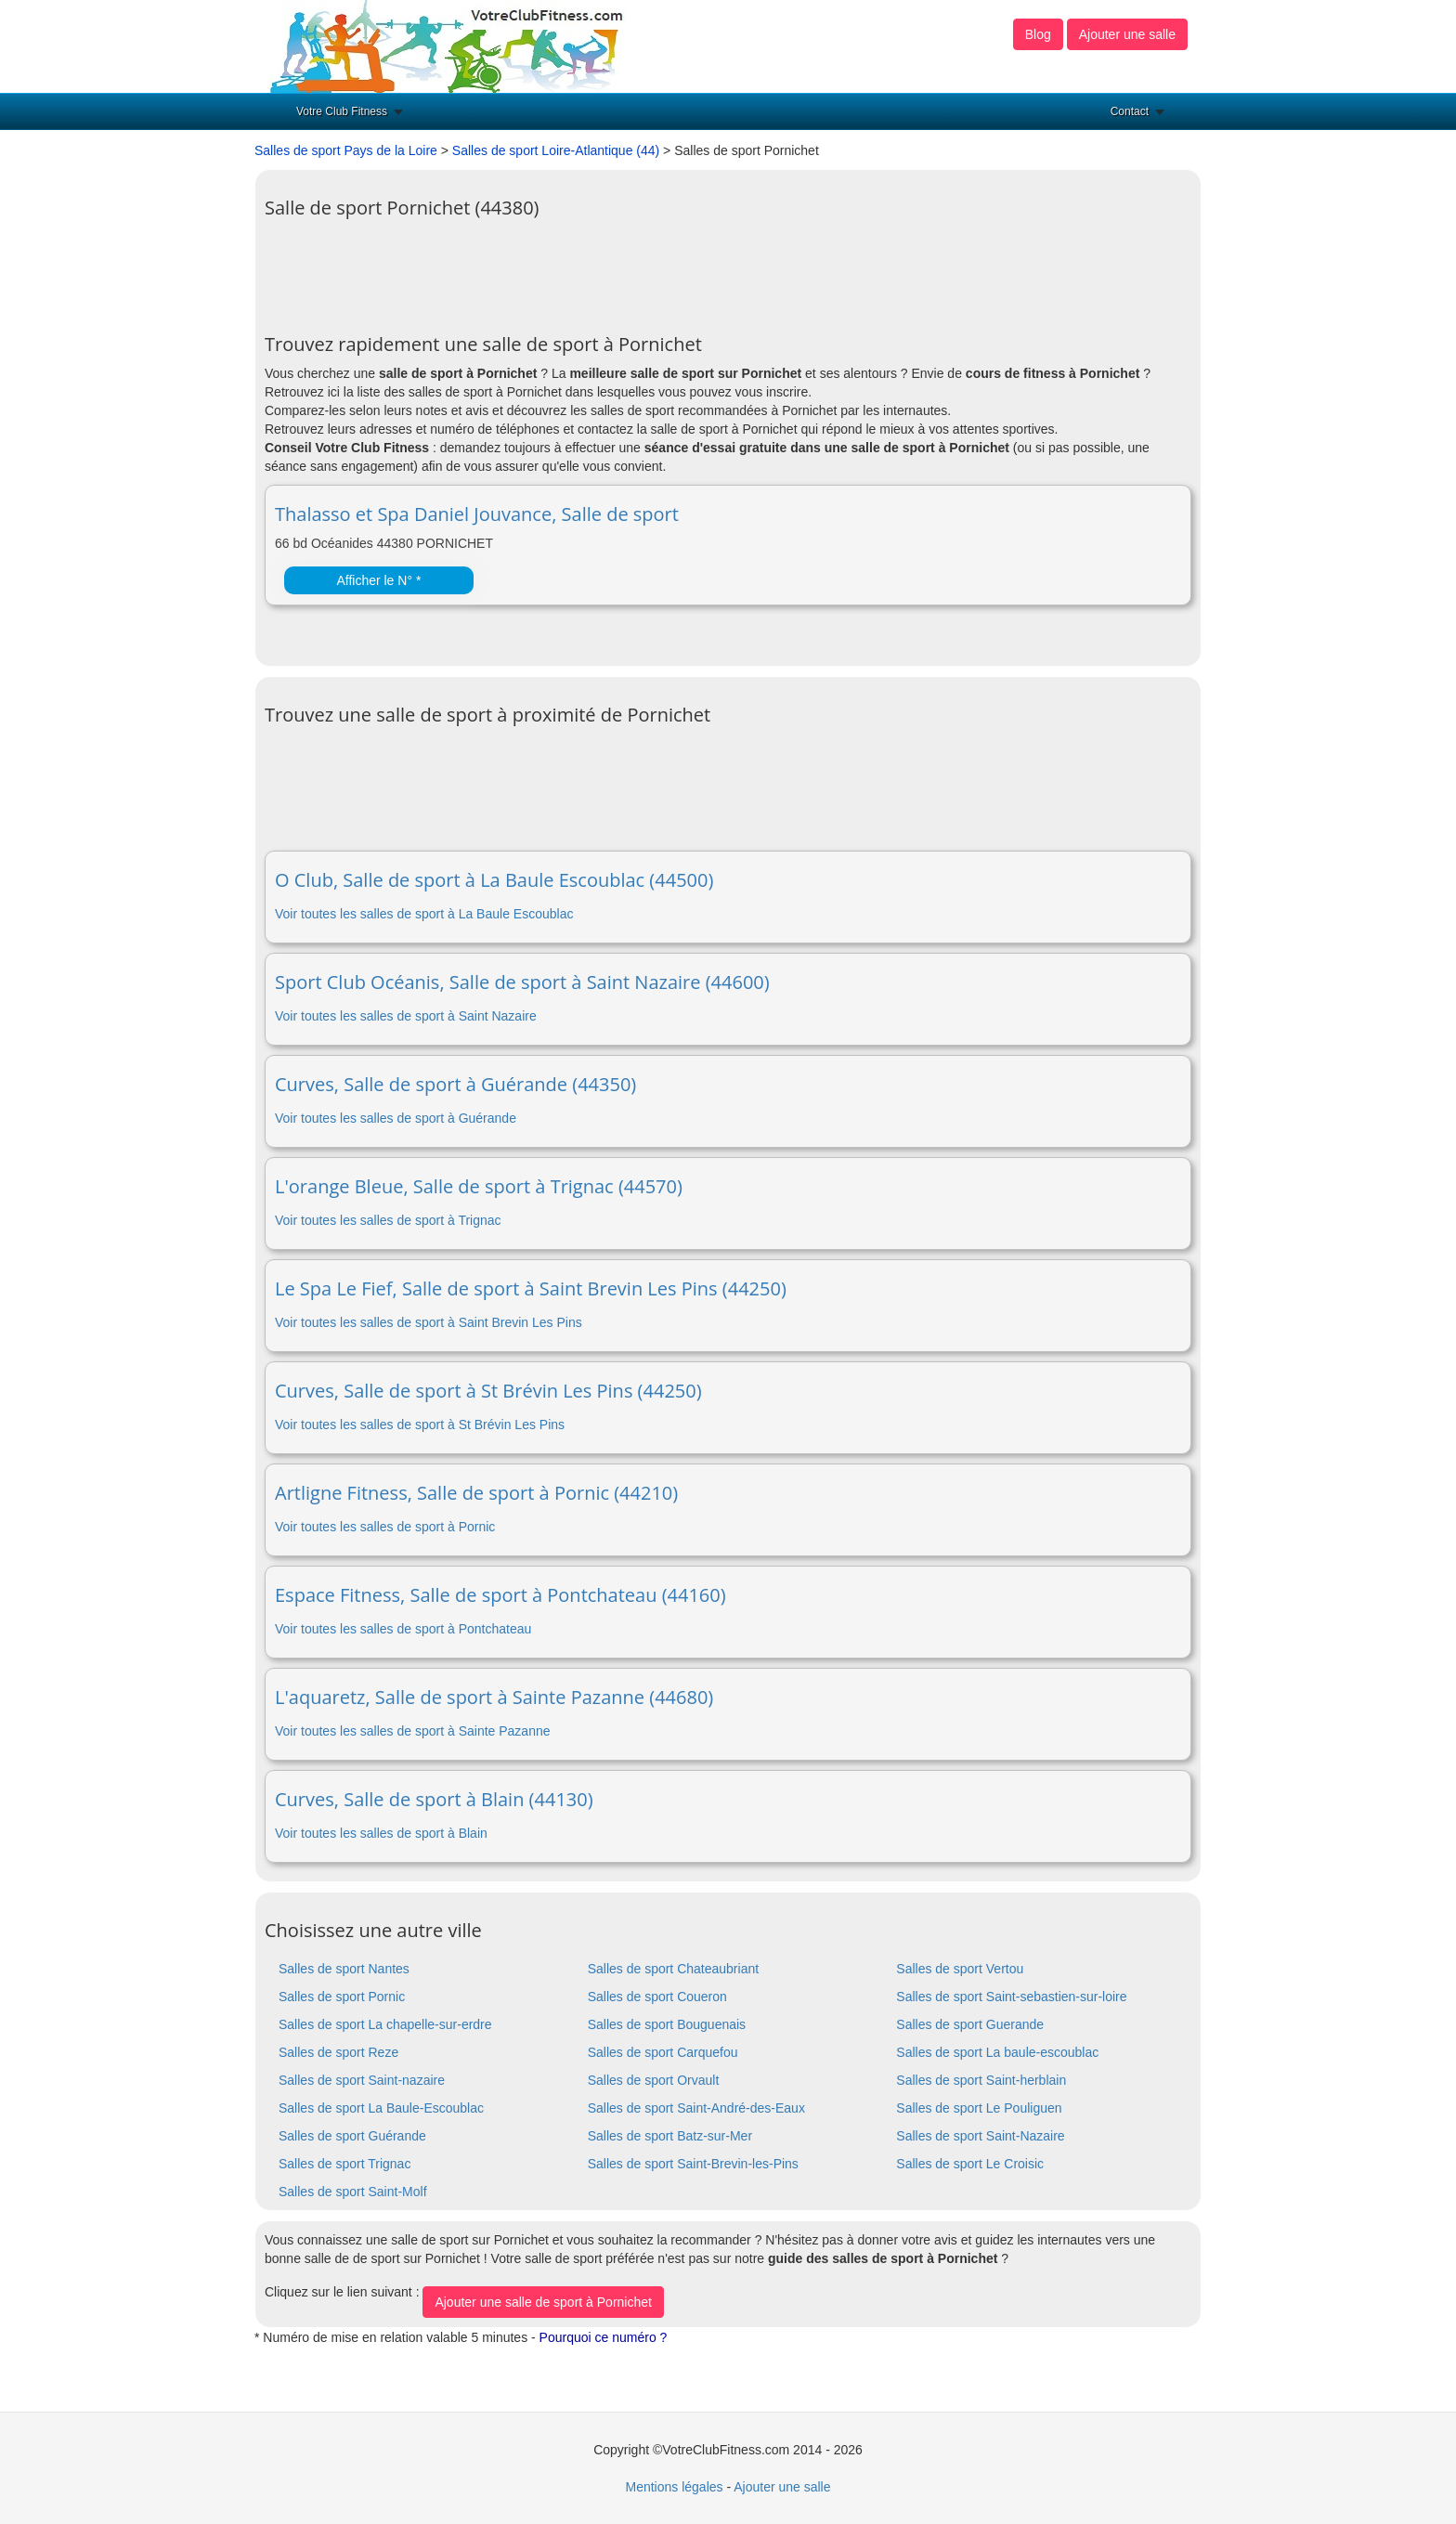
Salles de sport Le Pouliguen (978, 2108)
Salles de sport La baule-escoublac (997, 2052)
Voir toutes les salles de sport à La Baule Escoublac (424, 913)
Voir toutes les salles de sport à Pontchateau (403, 1628)
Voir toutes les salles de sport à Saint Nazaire (406, 1015)
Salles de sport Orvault (654, 2080)
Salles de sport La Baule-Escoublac (381, 2108)
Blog (1038, 34)
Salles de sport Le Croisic (970, 2163)
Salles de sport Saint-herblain (981, 2080)
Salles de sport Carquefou (663, 2052)
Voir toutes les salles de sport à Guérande (395, 1118)
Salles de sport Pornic (342, 1996)
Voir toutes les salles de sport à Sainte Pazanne (413, 1731)
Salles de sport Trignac (344, 2163)
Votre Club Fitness (341, 111)
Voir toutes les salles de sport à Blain (381, 1833)
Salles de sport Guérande (352, 2135)
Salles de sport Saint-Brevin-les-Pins (693, 2163)
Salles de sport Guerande (970, 2024)
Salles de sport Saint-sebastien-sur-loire (1011, 1996)
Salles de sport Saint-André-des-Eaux (696, 2108)
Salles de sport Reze (338, 2052)
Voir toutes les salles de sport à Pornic (385, 1526)
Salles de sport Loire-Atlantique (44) (555, 150)
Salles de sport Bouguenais (667, 2024)
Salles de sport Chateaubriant (673, 1968)
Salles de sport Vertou (959, 1968)
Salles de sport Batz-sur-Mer (670, 2135)
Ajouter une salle (1127, 34)
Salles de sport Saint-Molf (353, 2191)
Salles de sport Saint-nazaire (362, 2080)
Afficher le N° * (378, 580)
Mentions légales (673, 2486)
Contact (1130, 111)
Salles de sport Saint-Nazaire (980, 2135)
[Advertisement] (603, 269)
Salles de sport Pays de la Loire (345, 150)
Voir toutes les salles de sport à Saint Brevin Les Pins (428, 1322)
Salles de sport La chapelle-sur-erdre (385, 2024)
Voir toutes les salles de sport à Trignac (388, 1220)
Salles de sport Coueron (657, 1996)
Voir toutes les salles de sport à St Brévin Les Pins (420, 1424)
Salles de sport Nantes (344, 1968)
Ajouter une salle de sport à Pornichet (543, 2302)
